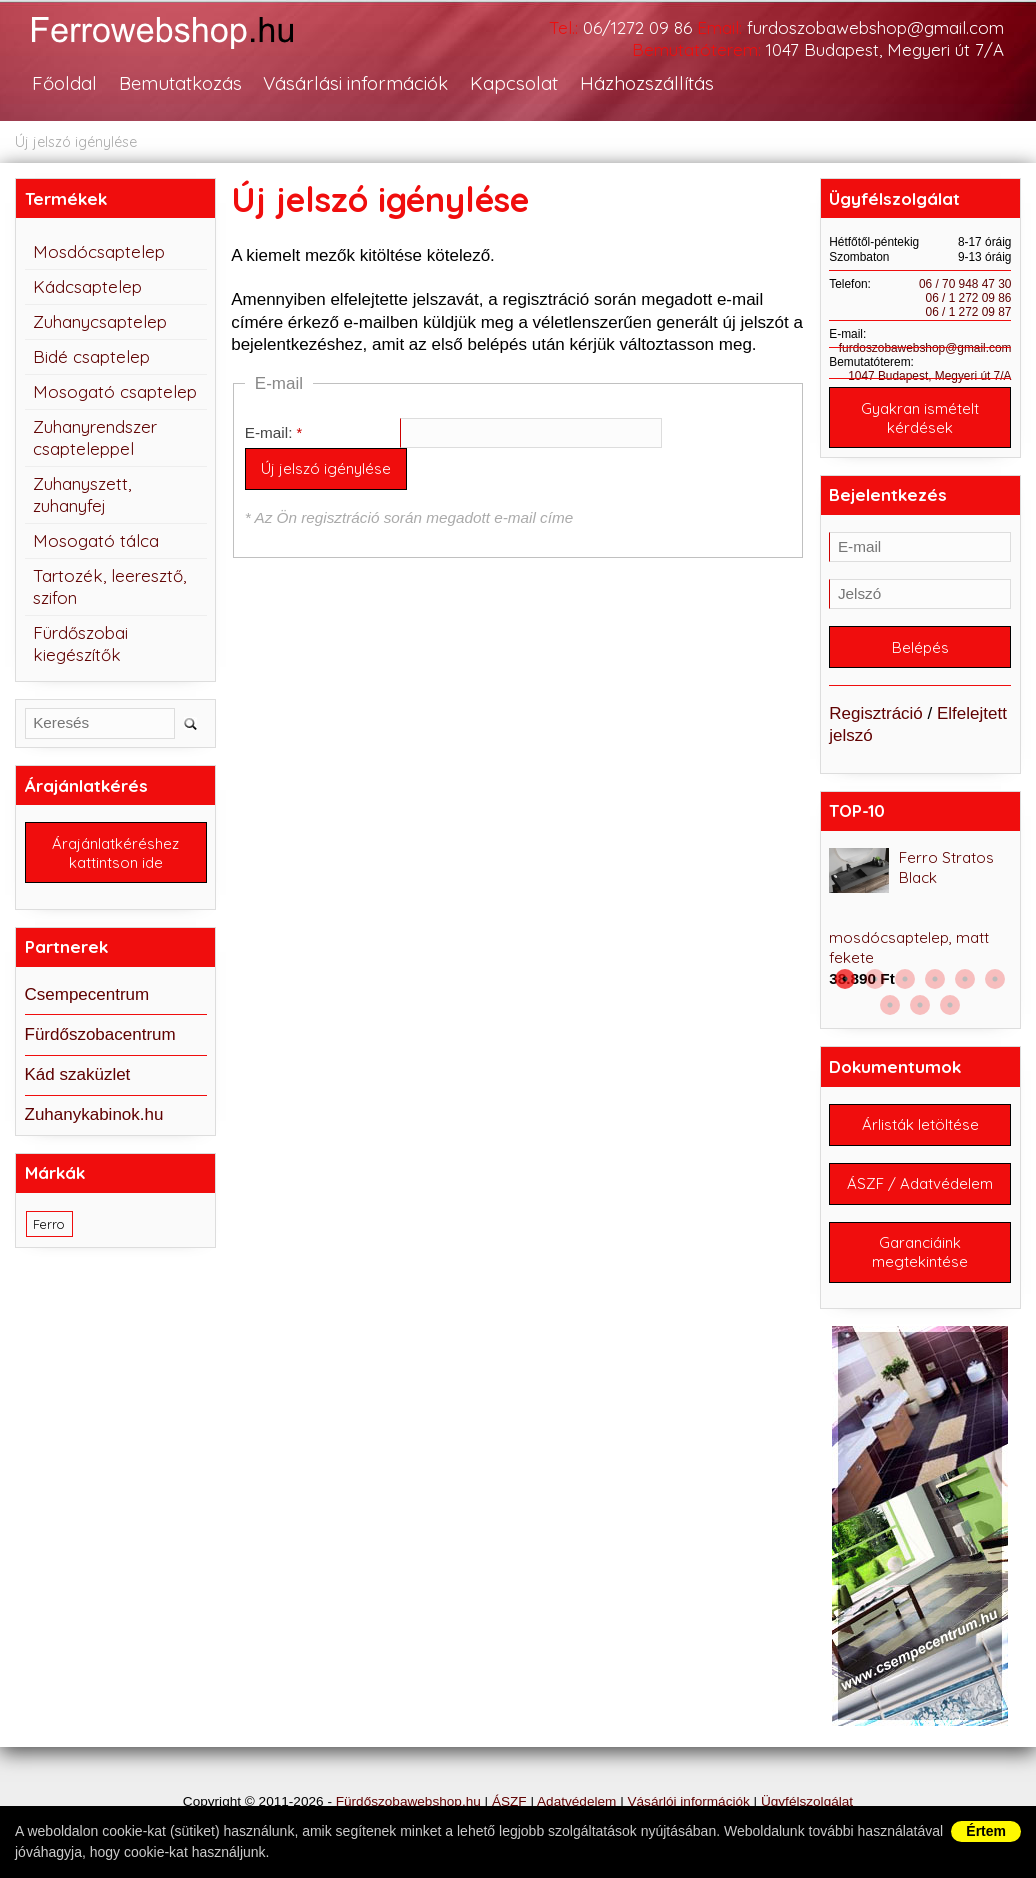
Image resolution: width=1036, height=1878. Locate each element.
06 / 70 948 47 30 (965, 284)
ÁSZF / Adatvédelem (920, 1183)
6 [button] (995, 979)
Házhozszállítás (647, 83)
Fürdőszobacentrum (100, 1034)
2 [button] (875, 979)
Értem (986, 1831)
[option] (920, 919)
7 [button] (890, 1005)
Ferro (49, 1224)
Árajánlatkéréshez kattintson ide (115, 853)
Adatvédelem (576, 1801)
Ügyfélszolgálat (807, 1801)
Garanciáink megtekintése (920, 1252)
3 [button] (905, 979)
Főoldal (64, 83)
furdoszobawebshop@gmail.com (875, 27)
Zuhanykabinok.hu (94, 1114)
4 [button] (935, 979)
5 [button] (965, 979)
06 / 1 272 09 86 (969, 298)
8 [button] (920, 1005)
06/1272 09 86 (637, 27)
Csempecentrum (87, 994)
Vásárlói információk (688, 1801)
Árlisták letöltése (920, 1124)
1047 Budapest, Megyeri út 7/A (885, 49)
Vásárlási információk (355, 83)
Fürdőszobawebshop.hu (408, 1801)
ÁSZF (509, 1801)
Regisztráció (876, 713)
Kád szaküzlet (78, 1074)
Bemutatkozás (180, 83)
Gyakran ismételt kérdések (920, 418)
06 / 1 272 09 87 (969, 312)
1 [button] (845, 979)
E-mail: (269, 432)
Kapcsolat (514, 83)
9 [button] (950, 1005)
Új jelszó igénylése (76, 142)
